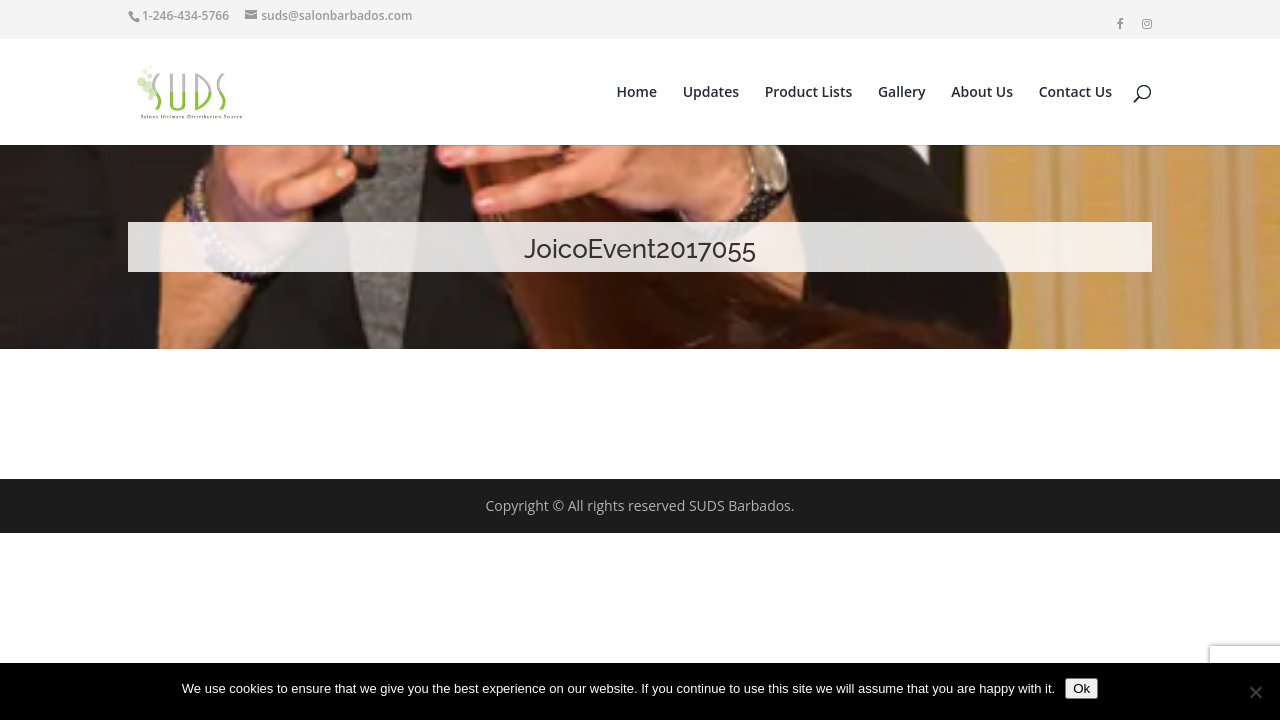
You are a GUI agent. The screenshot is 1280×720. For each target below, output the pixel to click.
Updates (711, 93)
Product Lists (809, 93)
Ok (1081, 688)
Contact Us (1075, 93)
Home (637, 93)
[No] (1255, 692)
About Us (982, 93)
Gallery (902, 93)
